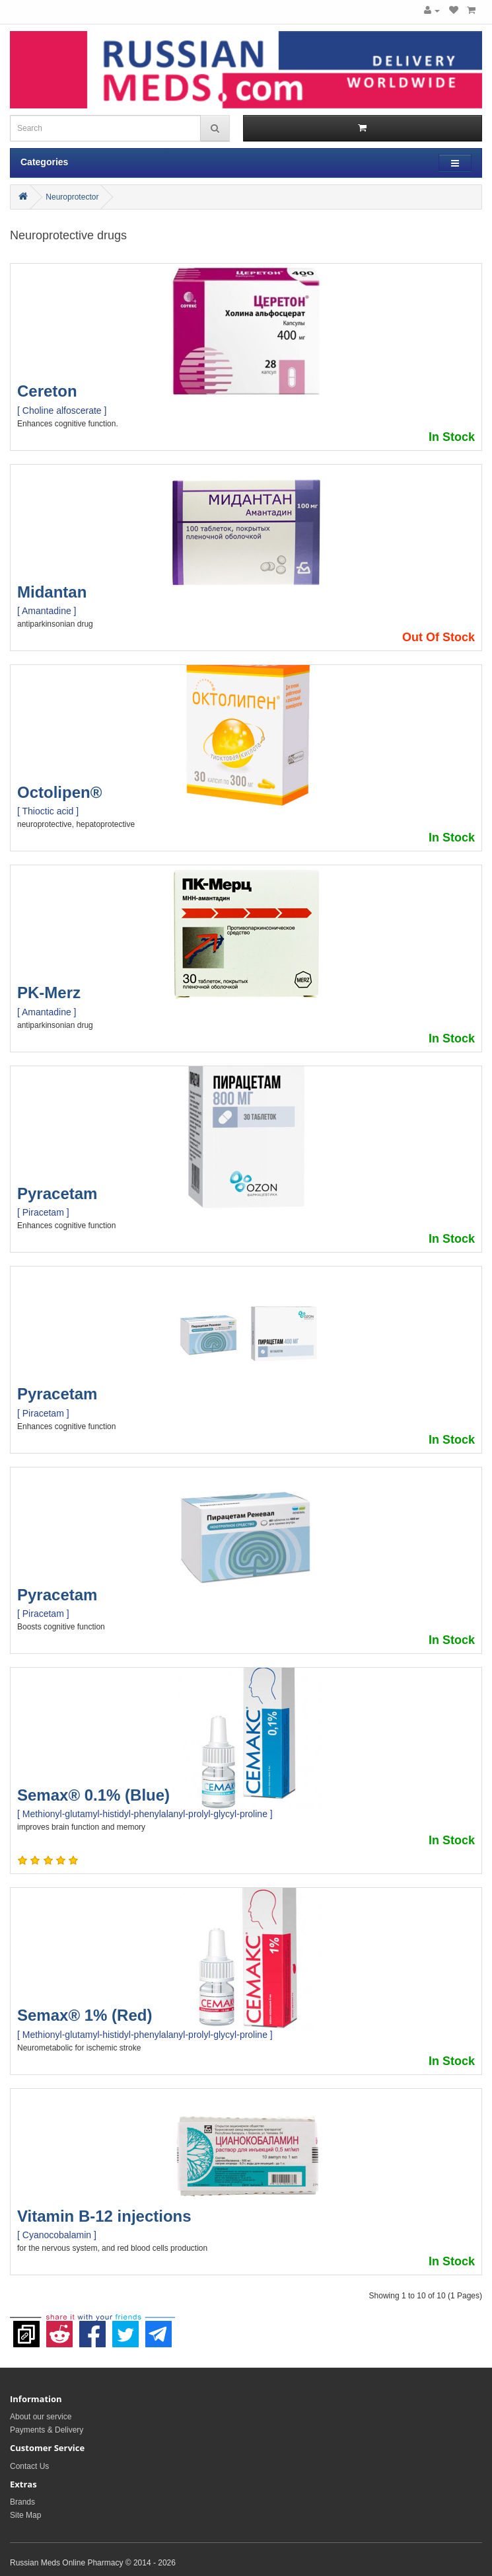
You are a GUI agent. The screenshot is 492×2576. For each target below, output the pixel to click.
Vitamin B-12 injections (104, 2216)
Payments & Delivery (46, 2430)
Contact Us (29, 2466)
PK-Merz (49, 992)
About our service (40, 2416)
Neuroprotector (72, 197)
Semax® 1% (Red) (84, 2015)
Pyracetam (57, 1193)
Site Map (25, 2515)
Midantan (52, 592)
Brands (22, 2502)
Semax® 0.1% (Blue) (93, 1795)
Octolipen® (59, 792)
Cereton (47, 391)
